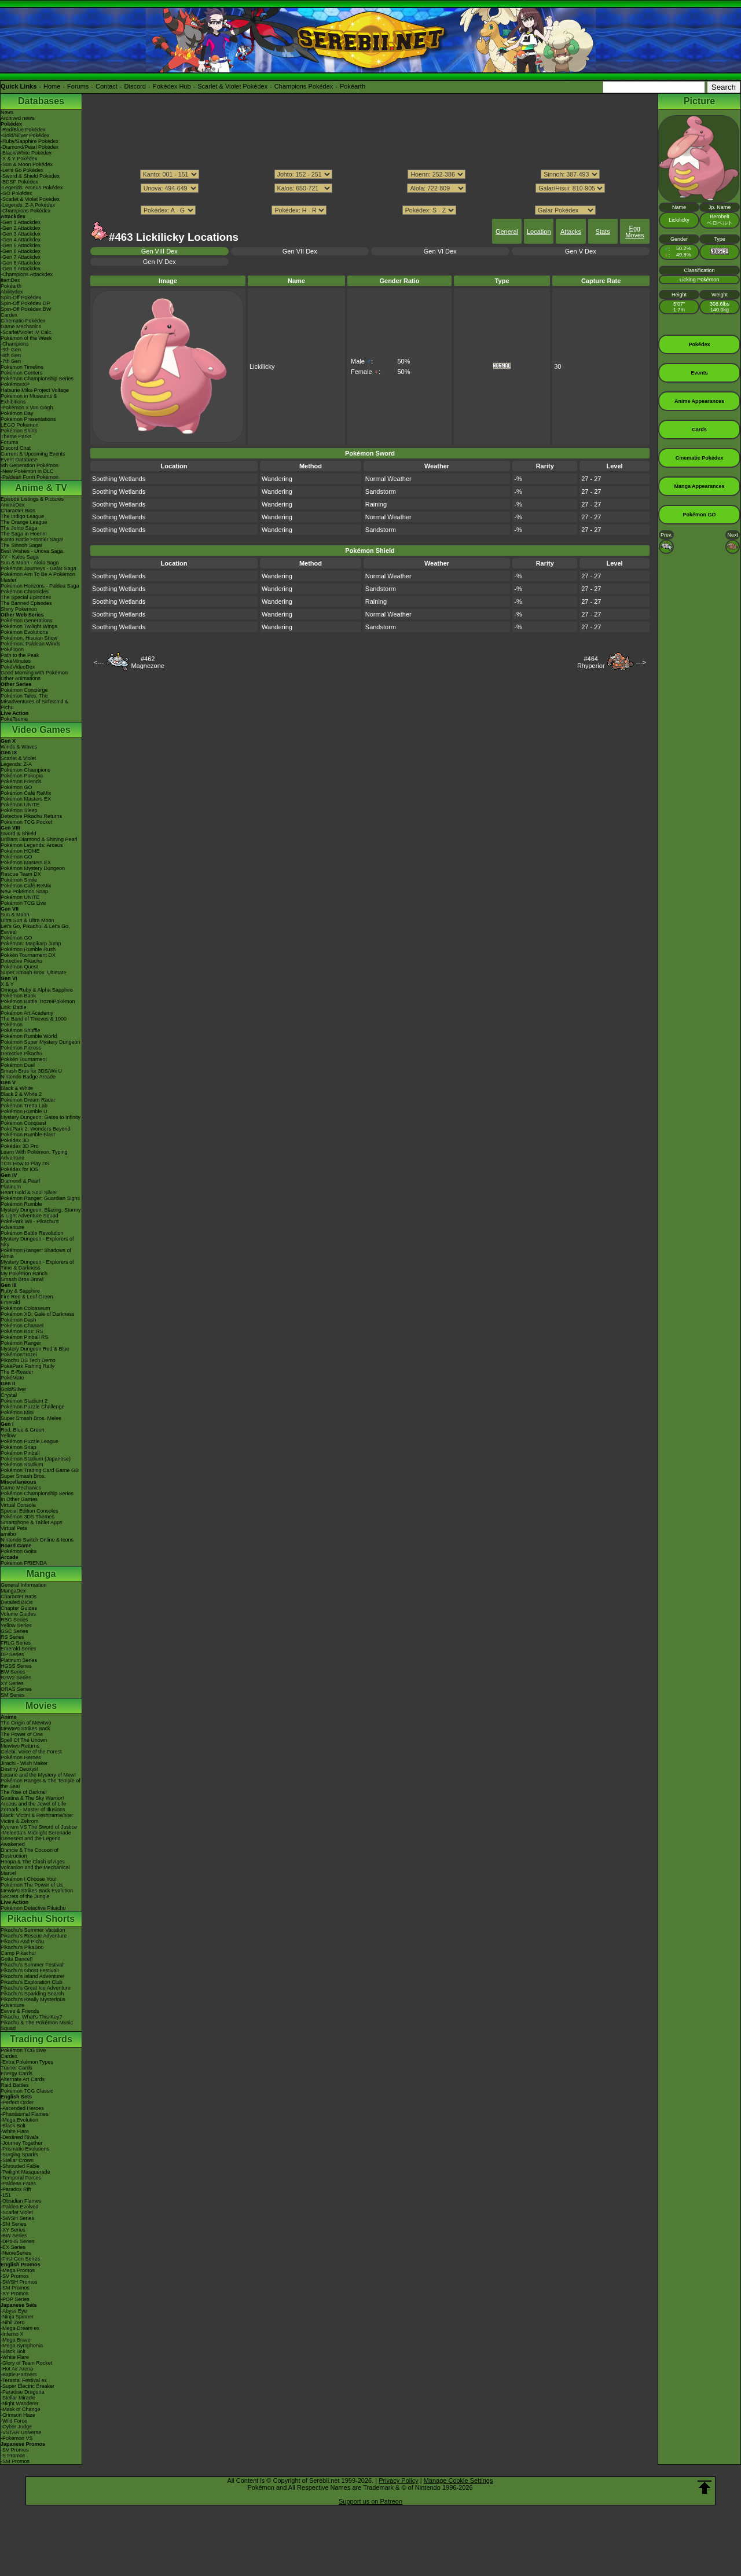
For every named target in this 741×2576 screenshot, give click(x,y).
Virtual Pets (14, 1528)
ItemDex (10, 280)
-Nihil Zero (13, 2322)
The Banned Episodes (26, 603)
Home (51, 86)
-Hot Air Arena (17, 2369)
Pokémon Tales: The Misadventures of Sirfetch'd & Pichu (34, 701)
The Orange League (24, 522)
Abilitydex (12, 292)
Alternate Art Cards (23, 2079)
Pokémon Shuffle (20, 1030)
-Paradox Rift (16, 2189)
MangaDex (13, 1591)
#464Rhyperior (591, 662)
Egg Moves (634, 231)
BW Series (13, 1672)
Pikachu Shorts (41, 1919)
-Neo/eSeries (16, 2253)
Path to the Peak (20, 655)
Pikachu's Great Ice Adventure (36, 1988)
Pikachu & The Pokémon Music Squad (37, 2025)
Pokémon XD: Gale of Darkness (38, 1314)
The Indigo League (22, 516)
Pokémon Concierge (24, 690)
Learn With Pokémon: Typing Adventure (34, 1155)
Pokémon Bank (18, 996)
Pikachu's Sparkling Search (32, 1994)
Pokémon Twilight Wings (29, 626)
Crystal (9, 1395)
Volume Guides (18, 1614)
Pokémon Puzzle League (29, 1441)
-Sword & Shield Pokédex (30, 176)
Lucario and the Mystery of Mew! (38, 1775)
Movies (41, 1706)
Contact (107, 86)
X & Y (7, 984)
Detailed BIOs (17, 1602)
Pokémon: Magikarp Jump (31, 943)
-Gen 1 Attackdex (21, 222)
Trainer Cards (16, 2068)
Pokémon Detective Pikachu (33, 1908)
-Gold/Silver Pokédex (25, 135)
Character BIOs (18, 1596)
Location (539, 231)
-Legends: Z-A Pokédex (28, 205)
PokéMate (12, 1378)
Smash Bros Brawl (22, 1279)
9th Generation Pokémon (29, 465)
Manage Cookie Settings (458, 2480)
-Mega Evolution (19, 2120)
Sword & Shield (18, 833)
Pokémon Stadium (22, 1464)
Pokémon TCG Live (23, 903)
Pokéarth (352, 86)
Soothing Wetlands (118, 478)
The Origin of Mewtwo (26, 1723)
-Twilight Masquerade (25, 2172)
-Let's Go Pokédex (22, 170)
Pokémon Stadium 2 (24, 1401)
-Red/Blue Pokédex (23, 130)
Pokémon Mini (17, 1412)
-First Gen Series (20, 2259)
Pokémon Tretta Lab (24, 1106)
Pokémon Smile (19, 880)
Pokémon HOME (20, 851)
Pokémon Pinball (20, 1453)
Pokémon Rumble (21, 1204)
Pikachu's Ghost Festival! (30, 1970)
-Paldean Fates (18, 2183)
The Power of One (22, 1734)
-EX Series (13, 2247)
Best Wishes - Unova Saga (32, 551)
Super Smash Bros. (23, 1476)
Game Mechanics (21, 326)
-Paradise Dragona (23, 2392)
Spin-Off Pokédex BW (26, 309)
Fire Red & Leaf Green (27, 1297)
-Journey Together (21, 2143)
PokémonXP (15, 384)
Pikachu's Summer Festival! (33, 1965)
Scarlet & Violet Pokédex (232, 86)
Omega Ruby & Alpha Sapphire (37, 990)
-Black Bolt (13, 2126)
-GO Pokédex (16, 193)
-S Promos (13, 2455)
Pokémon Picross (21, 1048)
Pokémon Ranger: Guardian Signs (40, 1198)
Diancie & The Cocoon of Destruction (29, 1853)
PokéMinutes (16, 661)
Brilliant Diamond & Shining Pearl (39, 839)
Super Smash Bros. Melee (31, 1418)
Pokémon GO (16, 787)
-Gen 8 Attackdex (21, 263)
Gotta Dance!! (17, 1959)
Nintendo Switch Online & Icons (37, 1540)
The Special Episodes (26, 597)
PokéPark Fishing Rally (27, 1366)
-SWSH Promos (19, 2282)
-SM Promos (15, 2288)
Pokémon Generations (27, 620)
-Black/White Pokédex (26, 153)
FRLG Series (16, 1643)
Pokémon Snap (18, 1447)
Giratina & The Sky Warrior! (32, 1798)
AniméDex (13, 505)
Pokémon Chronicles (25, 592)
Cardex (9, 315)
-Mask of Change (21, 2409)
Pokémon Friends (21, 781)
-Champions (15, 344)
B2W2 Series (16, 1677)
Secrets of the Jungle (25, 1896)
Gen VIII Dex (159, 251)
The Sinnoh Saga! (21, 545)
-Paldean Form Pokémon (29, 477)
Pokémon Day (17, 413)
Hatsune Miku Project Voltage (35, 390)
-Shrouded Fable (20, 2166)
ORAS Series (16, 1689)
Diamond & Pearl (20, 1181)
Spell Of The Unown (24, 1740)
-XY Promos (14, 2293)
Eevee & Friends (20, 2011)
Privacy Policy (398, 2480)
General (507, 231)
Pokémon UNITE (20, 805)
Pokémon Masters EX (26, 799)
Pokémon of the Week (26, 338)
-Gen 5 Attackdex (21, 245)
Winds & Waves (19, 747)
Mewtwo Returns (20, 1746)
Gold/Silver (13, 1389)
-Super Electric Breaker (27, 2386)
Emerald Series (18, 1649)
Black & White (17, 1088)
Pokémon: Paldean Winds (31, 644)
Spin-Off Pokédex (21, 297)
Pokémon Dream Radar (28, 1100)
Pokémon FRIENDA (24, 1563)
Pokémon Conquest (23, 1123)
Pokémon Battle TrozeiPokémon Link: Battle (38, 1004)
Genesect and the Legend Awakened (31, 1841)
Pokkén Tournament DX (28, 955)
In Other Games (19, 1499)
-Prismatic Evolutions (25, 2149)
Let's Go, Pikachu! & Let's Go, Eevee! (35, 929)
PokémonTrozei (19, 1354)
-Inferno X (12, 2334)
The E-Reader (17, 1372)
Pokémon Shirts (19, 431)
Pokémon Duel (18, 1065)
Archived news (18, 118)
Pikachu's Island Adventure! (32, 1976)
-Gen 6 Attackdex (21, 251)
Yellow (8, 1436)
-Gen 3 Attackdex (21, 234)
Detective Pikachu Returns (31, 816)
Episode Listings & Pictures (32, 499)
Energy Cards (16, 2073)
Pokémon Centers (21, 373)
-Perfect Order (17, 2102)
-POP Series (15, 2299)
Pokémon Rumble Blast (28, 1134)
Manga (41, 1574)
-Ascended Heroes (22, 2108)
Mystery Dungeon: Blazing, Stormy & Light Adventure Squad (41, 1213)
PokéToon (12, 649)
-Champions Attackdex (27, 274)
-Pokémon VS (17, 2438)
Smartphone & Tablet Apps (31, 1522)
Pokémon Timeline (22, 367)
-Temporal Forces (21, 2178)
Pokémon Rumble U (24, 1111)
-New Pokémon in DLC (27, 471)
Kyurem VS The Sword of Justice (39, 1827)
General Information (24, 1585)
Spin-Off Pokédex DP (25, 303)
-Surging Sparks (19, 2154)
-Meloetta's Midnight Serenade (36, 1833)
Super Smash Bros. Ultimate (34, 972)
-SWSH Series (17, 2218)
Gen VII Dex (300, 251)
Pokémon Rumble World (29, 1036)
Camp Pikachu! (18, 1953)
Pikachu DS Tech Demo (28, 1360)
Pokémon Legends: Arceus (32, 845)
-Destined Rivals (20, 2137)
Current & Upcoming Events (33, 454)
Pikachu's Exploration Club (32, 1982)
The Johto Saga (19, 528)
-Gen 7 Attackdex (21, 257)
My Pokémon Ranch (24, 1273)
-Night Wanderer (20, 2403)
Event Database (19, 460)
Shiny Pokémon (19, 609)
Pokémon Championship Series (37, 378)
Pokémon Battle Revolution (32, 1233)
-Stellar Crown (17, 2160)
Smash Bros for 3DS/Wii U (31, 1071)
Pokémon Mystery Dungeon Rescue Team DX (33, 871)
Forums (78, 86)
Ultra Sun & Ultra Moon (27, 920)
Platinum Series (19, 1660)
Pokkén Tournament (24, 1059)
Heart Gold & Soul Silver (29, 1192)
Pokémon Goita (18, 1551)
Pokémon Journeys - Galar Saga (38, 568)
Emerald (10, 1302)
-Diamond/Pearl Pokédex (29, 147)
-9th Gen (11, 350)
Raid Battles (15, 2085)
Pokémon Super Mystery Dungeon (40, 1042)
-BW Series (14, 2236)
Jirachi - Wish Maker (24, 1763)
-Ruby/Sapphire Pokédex (29, 141)
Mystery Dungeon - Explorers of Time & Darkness (37, 1265)
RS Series (12, 1637)
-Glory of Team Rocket (26, 2363)
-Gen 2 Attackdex (21, 228)
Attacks (570, 231)
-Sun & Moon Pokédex (27, 164)
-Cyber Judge (16, 2427)
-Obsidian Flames (21, 2201)
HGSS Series (16, 1666)
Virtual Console (18, 1505)
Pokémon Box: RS (22, 1331)
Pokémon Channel (22, 1326)
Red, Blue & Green (23, 1430)
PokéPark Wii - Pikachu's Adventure (29, 1224)
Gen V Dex (580, 251)
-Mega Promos (18, 2270)
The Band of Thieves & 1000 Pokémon (34, 1022)
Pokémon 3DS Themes (27, 1517)
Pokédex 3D (15, 1140)
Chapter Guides (19, 1608)
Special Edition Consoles (29, 1511)
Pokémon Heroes (21, 1757)
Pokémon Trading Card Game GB (40, 1470)
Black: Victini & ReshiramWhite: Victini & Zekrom (37, 1818)
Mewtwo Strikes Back (25, 1728)
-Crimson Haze (18, 2415)
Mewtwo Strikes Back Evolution (37, 1891)
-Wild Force (14, 2421)
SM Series (13, 1695)
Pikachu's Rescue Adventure (34, 1936)
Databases (41, 101)
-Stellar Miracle (18, 2398)
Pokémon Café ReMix (26, 793)
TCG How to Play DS (25, 1163)
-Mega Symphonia (22, 2346)
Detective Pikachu (21, 961)
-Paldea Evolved (20, 2207)
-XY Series (13, 2230)
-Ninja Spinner (17, 2317)
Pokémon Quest (19, 967)
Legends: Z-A (16, 764)
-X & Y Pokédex (19, 159)
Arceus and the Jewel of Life (33, 1804)
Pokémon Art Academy (27, 1013)
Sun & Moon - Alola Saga (30, 563)
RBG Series (14, 1620)
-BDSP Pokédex (19, 182)
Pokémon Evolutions (24, 632)
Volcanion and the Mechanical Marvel (35, 1870)
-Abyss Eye (14, 2311)
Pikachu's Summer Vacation (33, 1930)
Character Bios (18, 510)
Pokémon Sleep (19, 810)
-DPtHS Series (18, 2241)
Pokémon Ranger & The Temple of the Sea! (40, 1783)
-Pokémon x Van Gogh (27, 407)
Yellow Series (16, 1625)
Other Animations (21, 678)
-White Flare (15, 2131)
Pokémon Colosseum (25, 1308)
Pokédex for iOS (20, 1169)
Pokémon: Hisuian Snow (29, 638)
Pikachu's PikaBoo (22, 1947)
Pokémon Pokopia (22, 776)
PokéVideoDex (18, 667)
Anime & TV (41, 488)
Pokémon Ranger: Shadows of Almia (36, 1253)
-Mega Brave (16, 2340)
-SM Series (14, 2224)
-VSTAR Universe (21, 2432)
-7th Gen (11, 361)
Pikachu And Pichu (22, 1941)
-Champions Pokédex (25, 211)
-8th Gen (11, 355)
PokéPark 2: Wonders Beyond (35, 1129)
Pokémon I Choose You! (29, 1879)
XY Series (12, 1683)
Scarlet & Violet (18, 758)
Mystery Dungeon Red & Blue (35, 1349)
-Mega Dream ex (20, 2328)
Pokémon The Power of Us (32, 1885)
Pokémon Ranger (21, 1343)
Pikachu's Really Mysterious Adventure (33, 2002)
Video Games (41, 730)
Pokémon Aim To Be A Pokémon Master (38, 577)
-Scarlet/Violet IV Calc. (27, 332)
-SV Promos (15, 2276)
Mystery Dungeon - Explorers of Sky (37, 1241)
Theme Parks (16, 436)
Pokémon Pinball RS (25, 1337)
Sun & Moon (15, 915)
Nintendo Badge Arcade (28, 1077)
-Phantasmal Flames (25, 2114)
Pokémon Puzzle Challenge (33, 1407)
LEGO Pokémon (20, 425)
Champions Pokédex (303, 86)
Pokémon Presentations (28, 419)
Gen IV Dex (159, 261)
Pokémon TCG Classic (27, 2091)
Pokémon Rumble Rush (28, 949)
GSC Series (14, 1631)
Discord (135, 86)
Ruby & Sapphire (20, 1291)
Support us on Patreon (370, 2501)
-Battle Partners (19, 2374)
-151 (6, 2195)
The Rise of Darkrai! (24, 1792)
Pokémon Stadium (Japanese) (36, 1459)
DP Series (12, 1654)
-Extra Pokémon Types (27, 2062)
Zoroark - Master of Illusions (33, 1809)
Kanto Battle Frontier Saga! (32, 539)
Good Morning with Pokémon (34, 673)
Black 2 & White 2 (21, 1094)
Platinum (11, 1187)
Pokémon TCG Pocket (26, 822)
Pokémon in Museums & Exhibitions (29, 399)
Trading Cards (41, 2039)
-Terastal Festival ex (24, 2380)
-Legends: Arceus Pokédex (32, 187)
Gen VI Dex (440, 251)
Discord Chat (16, 448)
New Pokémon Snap (24, 891)
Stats (603, 231)
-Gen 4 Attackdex (21, 240)
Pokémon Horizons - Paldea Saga (40, 586)
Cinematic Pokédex (23, 321)
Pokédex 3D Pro (20, 1146)
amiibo (8, 1534)
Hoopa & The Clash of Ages (33, 1862)
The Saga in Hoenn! (24, 534)
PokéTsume (14, 719)
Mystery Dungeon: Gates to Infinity (40, 1117)
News (7, 112)
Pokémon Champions (25, 770)
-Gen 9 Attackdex (21, 268)
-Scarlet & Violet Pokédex (30, 199)
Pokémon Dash (18, 1320)
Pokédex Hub (172, 86)
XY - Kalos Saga (20, 557)
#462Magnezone (147, 662)
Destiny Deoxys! (19, 1769)
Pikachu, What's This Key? (32, 2017)
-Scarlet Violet (17, 2212)
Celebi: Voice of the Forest (31, 1752)
